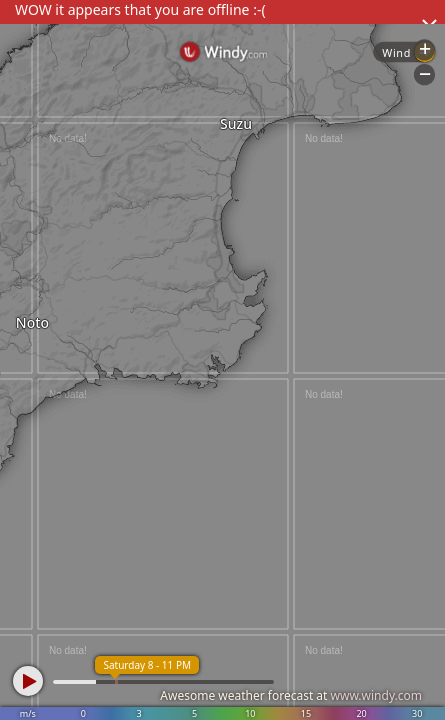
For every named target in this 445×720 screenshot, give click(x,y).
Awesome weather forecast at (291, 695)
